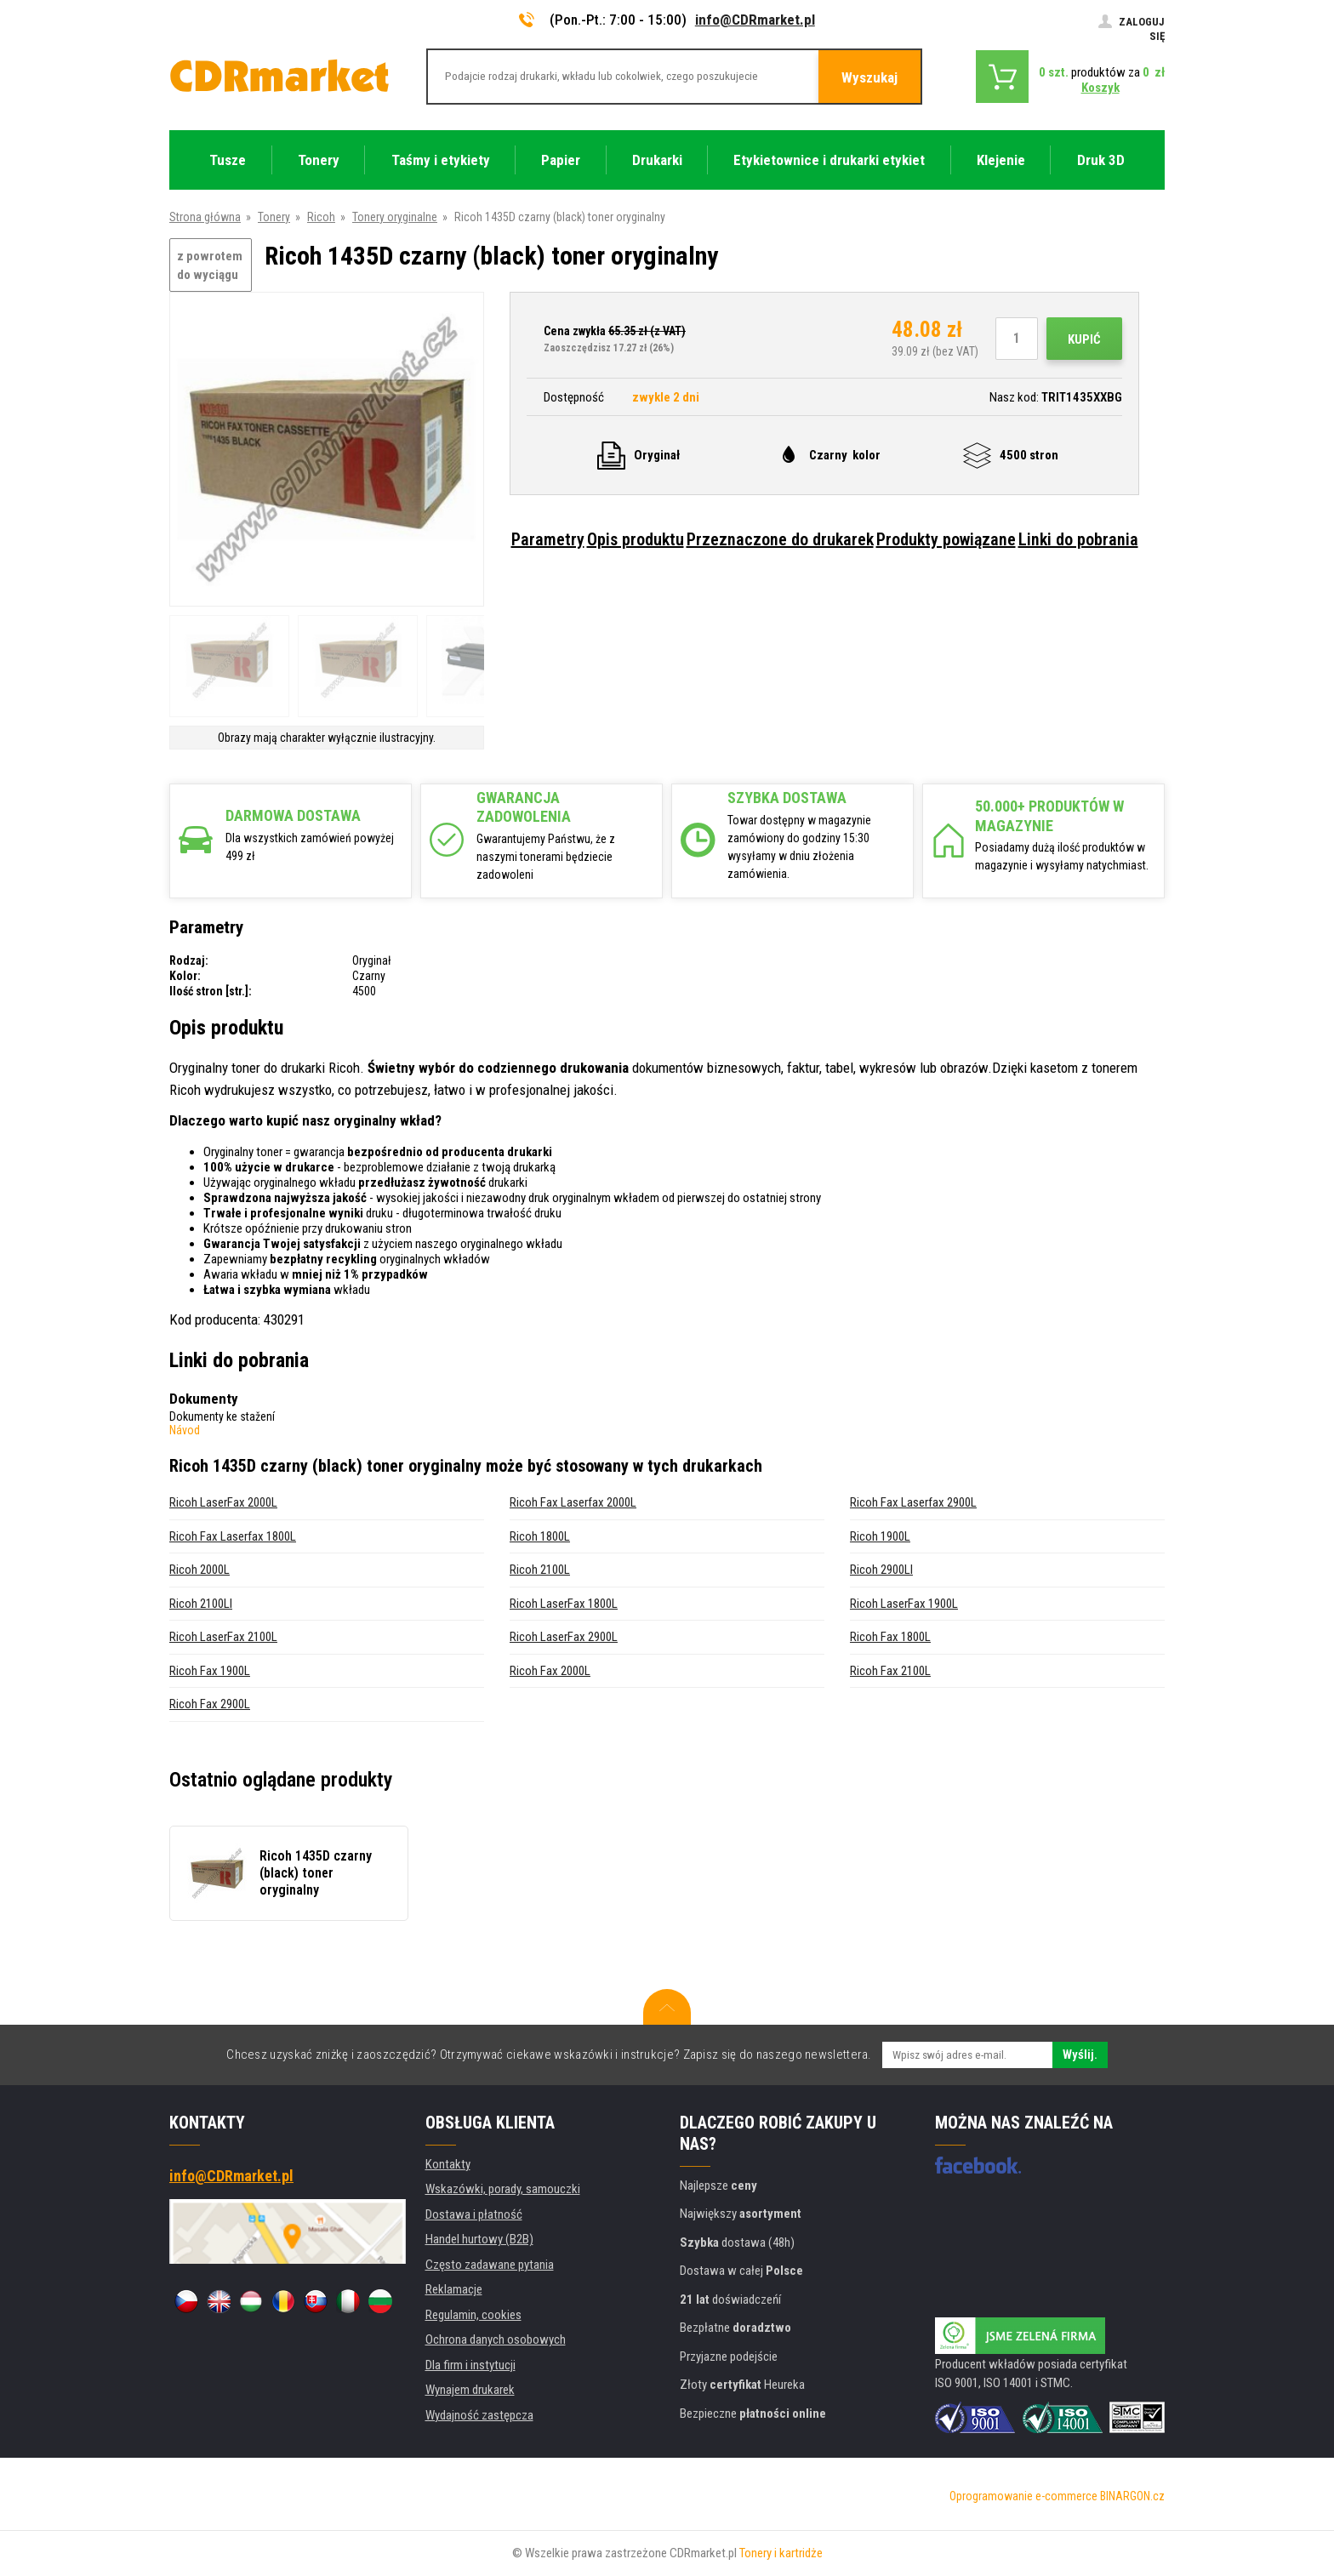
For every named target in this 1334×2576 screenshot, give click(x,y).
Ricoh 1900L (880, 1536)
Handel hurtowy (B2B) (479, 2239)
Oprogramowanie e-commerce (1023, 2496)
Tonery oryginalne (394, 217)
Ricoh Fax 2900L (209, 1704)
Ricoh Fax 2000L (550, 1670)
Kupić (1084, 339)
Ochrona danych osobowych (495, 2339)
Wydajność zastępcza (479, 2415)
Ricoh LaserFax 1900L (904, 1603)
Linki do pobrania (1078, 539)
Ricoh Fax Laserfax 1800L (232, 1536)
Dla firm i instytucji (470, 2365)
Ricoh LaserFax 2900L (564, 1636)
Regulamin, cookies (473, 2314)
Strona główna (205, 217)
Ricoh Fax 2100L (890, 1670)
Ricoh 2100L (540, 1569)
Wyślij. (1080, 2054)
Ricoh (321, 217)
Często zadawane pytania (489, 2264)
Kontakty (447, 2164)
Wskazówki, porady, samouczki (502, 2189)
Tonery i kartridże (781, 2553)
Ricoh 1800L (540, 1536)
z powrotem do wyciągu (209, 265)
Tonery (274, 217)
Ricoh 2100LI (200, 1603)
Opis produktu (635, 539)
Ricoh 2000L (199, 1569)
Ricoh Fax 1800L (890, 1636)
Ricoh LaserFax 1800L (564, 1603)
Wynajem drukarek (470, 2389)
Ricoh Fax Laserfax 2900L (913, 1502)
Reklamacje (453, 2289)
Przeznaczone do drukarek (780, 539)
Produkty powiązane (946, 539)
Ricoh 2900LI (881, 1569)
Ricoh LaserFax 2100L (223, 1636)
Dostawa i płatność (473, 2214)
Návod (184, 1430)
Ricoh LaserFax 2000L (223, 1502)
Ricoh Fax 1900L (209, 1670)
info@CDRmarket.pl (755, 19)
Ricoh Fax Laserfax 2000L (573, 1502)
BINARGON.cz (1132, 2496)
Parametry (547, 539)
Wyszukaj (869, 77)
